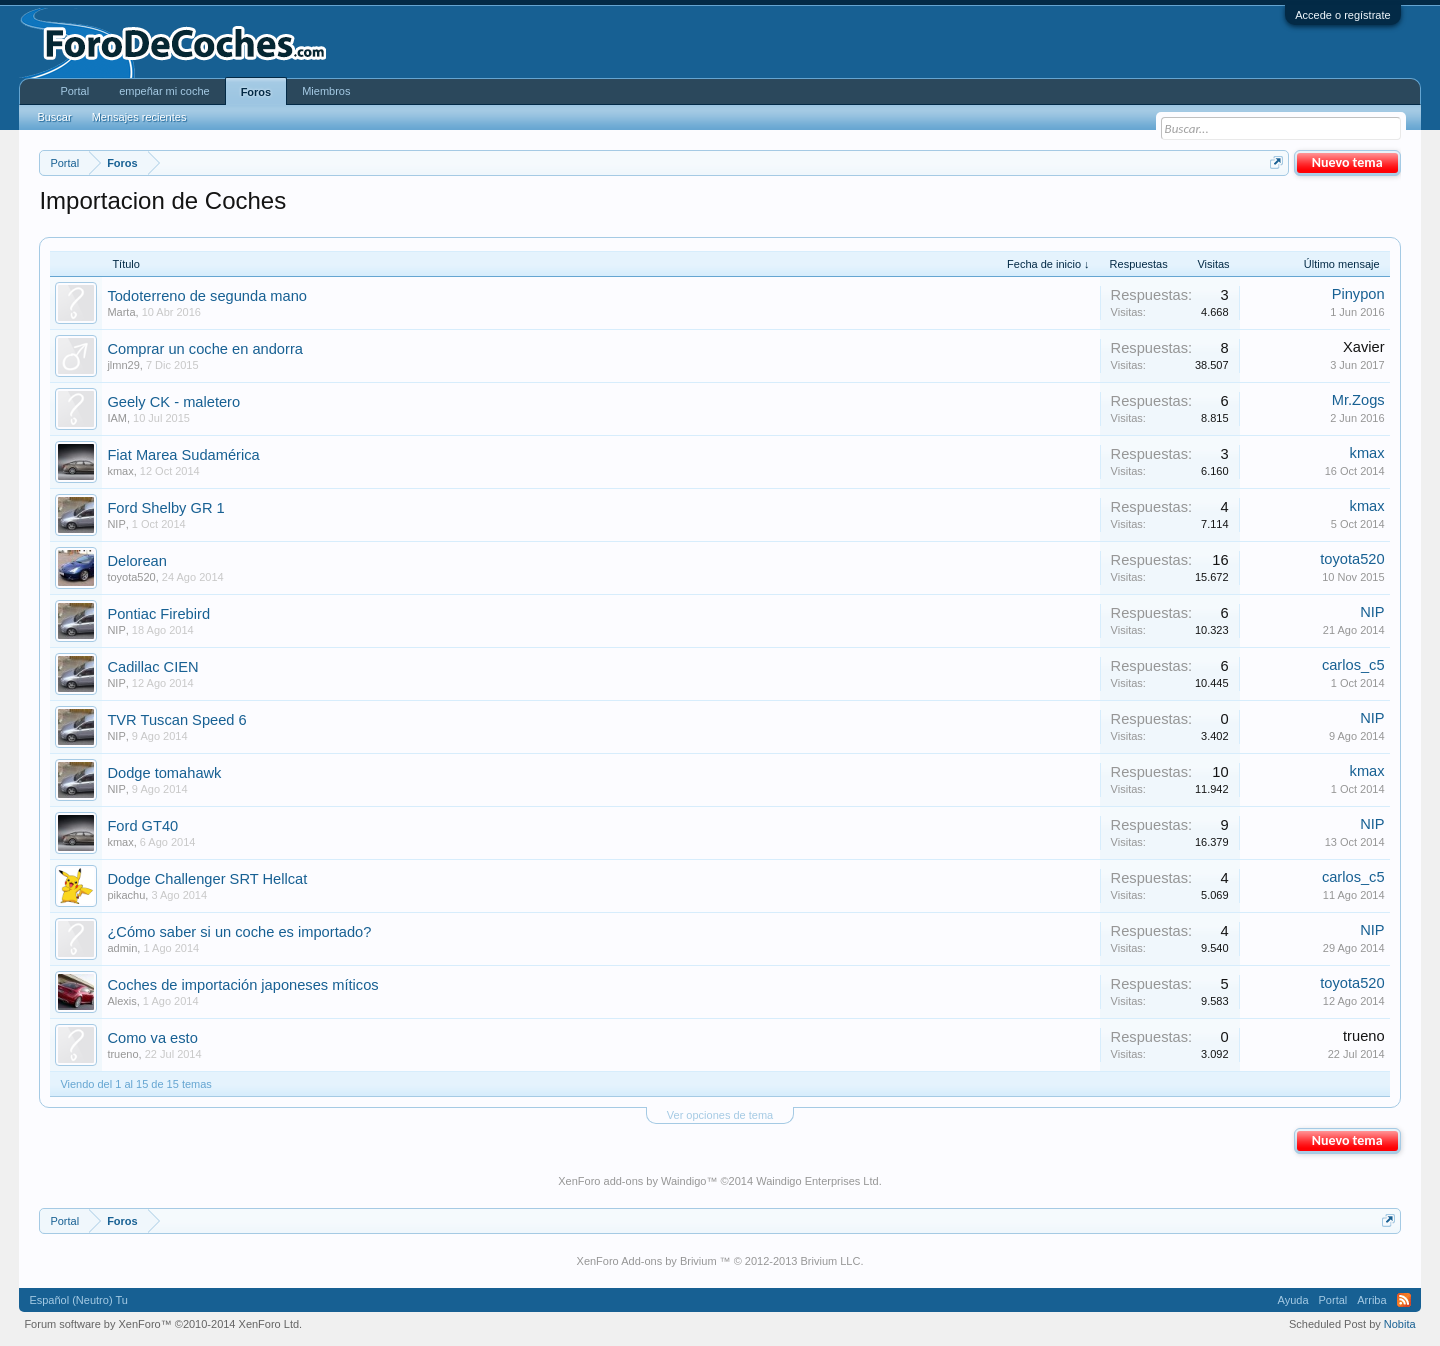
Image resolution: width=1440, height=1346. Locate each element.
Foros (256, 92)
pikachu (126, 895)
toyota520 (131, 577)
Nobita (1400, 1324)
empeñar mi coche (164, 91)
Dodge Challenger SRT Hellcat (207, 879)
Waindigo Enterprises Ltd (817, 1181)
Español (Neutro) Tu (78, 1300)
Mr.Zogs (1358, 400)
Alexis (121, 1001)
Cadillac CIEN (152, 667)
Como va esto (152, 1038)
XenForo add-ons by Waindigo (632, 1181)
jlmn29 (123, 365)
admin (122, 948)
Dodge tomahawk (164, 773)
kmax (120, 471)
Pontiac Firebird (158, 614)
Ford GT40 (142, 826)
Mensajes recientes (139, 117)
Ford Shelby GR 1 (165, 508)
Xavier (1364, 347)
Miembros (326, 91)
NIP (116, 524)
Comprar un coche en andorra (205, 349)
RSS (1404, 1300)
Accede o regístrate (1342, 15)
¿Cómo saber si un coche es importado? (239, 932)
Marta (121, 312)
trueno (122, 1054)
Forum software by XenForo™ (163, 1324)
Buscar (54, 117)
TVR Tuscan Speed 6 (176, 720)
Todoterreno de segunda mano (207, 296)
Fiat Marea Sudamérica (183, 455)
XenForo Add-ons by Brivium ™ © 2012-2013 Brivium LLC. (720, 1261)
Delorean (136, 561)
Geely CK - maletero (173, 402)
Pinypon (1358, 294)
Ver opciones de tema (720, 1115)
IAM (117, 418)
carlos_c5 (1353, 665)
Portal (74, 91)
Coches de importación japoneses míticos (242, 985)
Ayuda (1293, 1300)
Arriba (1371, 1300)
